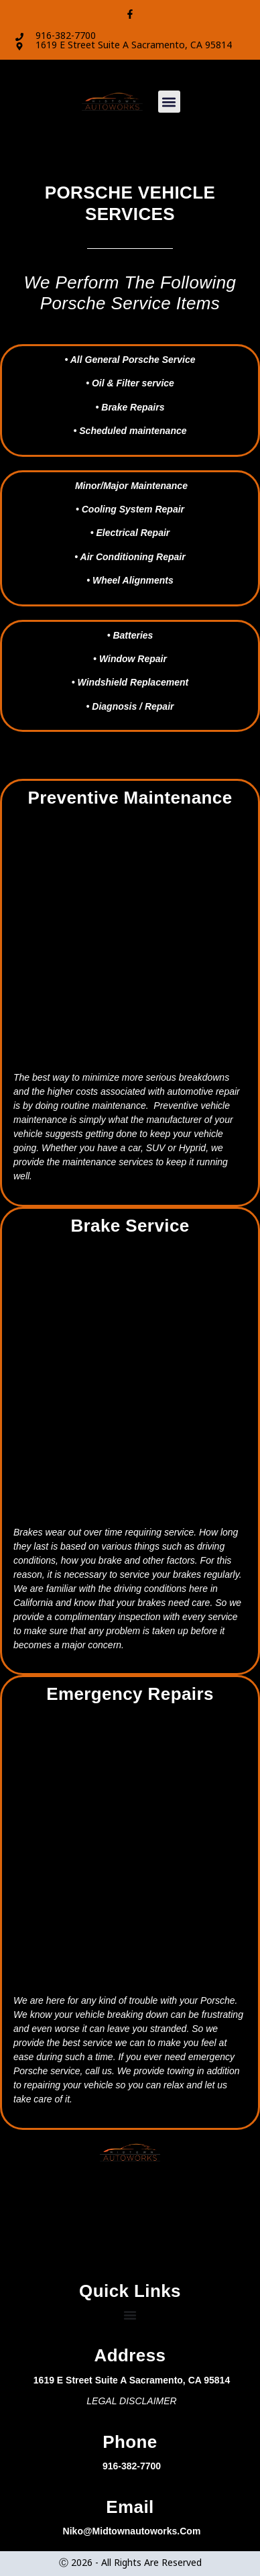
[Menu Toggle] (130, 2315)
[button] (169, 104)
